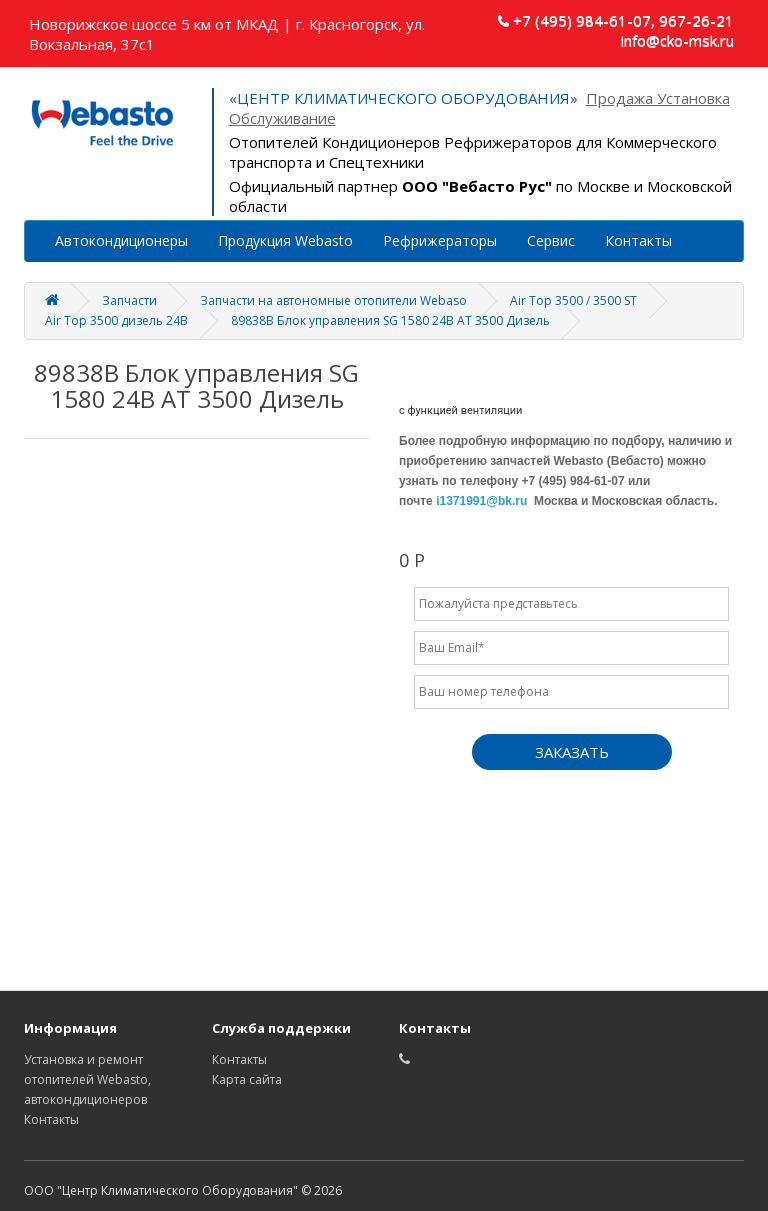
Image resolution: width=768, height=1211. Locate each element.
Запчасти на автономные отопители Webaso (333, 300)
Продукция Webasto (285, 240)
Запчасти (129, 300)
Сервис (551, 240)
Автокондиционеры (121, 240)
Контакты (638, 240)
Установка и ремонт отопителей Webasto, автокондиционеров (87, 1079)
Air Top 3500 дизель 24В (116, 320)
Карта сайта (247, 1079)
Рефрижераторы (440, 240)
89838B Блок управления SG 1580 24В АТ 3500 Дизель (390, 320)
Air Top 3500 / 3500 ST (573, 300)
